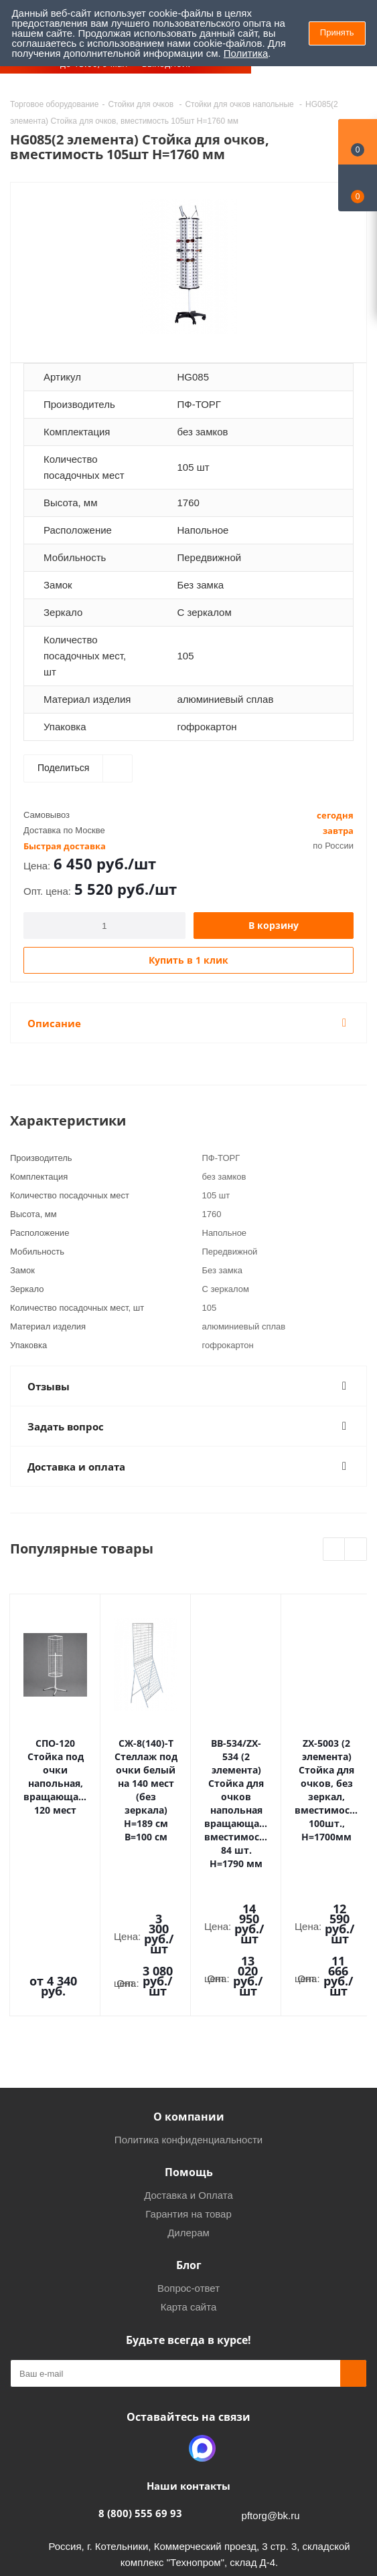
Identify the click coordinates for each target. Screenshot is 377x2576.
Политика (246, 53)
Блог (189, 2124)
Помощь (189, 2031)
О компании (188, 1976)
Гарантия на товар (188, 2073)
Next (356, 1550)
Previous (334, 1550)
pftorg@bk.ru (271, 2375)
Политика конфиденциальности (188, 1999)
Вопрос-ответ (188, 2147)
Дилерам (188, 2092)
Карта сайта (189, 2166)
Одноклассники (168, 2307)
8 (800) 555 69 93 (140, 2372)
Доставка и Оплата (188, 2054)
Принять (337, 32)
